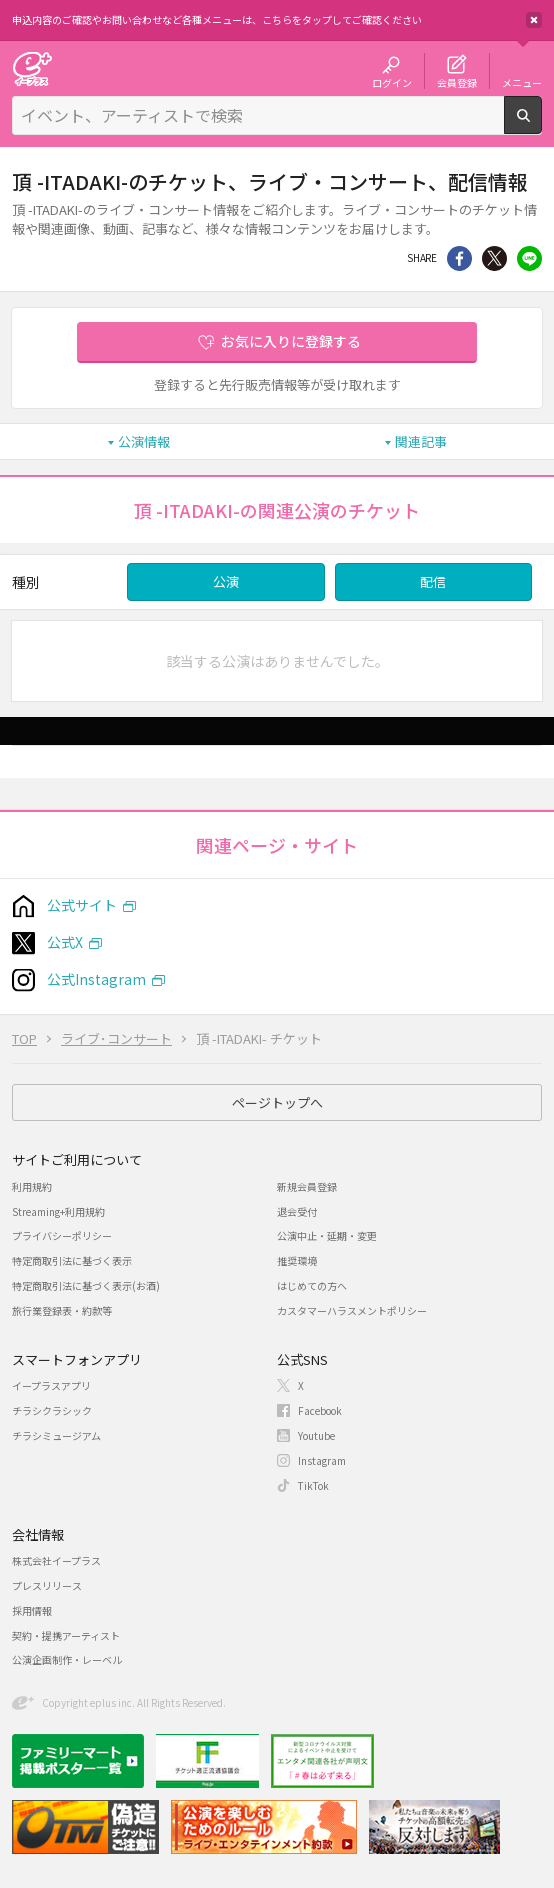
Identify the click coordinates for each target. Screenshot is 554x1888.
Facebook (320, 1410)
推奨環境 (297, 1260)
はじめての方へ (312, 1285)
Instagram (322, 1460)
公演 (226, 581)
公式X (65, 942)
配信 (433, 581)
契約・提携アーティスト (66, 1635)
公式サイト (82, 905)
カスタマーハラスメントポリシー (352, 1310)
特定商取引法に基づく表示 (72, 1260)
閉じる (534, 20)
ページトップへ (277, 1102)
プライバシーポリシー (62, 1235)
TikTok (313, 1485)
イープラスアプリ (51, 1385)
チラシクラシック (52, 1410)
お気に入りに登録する (291, 341)
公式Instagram (96, 979)
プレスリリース (47, 1585)
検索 (541, 126)
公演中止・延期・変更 (327, 1235)
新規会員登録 (307, 1186)
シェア (459, 258)
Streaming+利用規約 (58, 1211)
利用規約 (32, 1186)
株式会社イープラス (56, 1560)
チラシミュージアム (56, 1435)
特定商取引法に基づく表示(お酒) (86, 1285)
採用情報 (32, 1610)
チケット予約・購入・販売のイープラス (32, 68)
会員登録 (457, 82)
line (529, 258)
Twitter (494, 258)
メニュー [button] (522, 82)
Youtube (316, 1435)
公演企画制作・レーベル (67, 1659)
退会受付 (297, 1211)
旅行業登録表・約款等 (62, 1310)
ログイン (392, 82)
